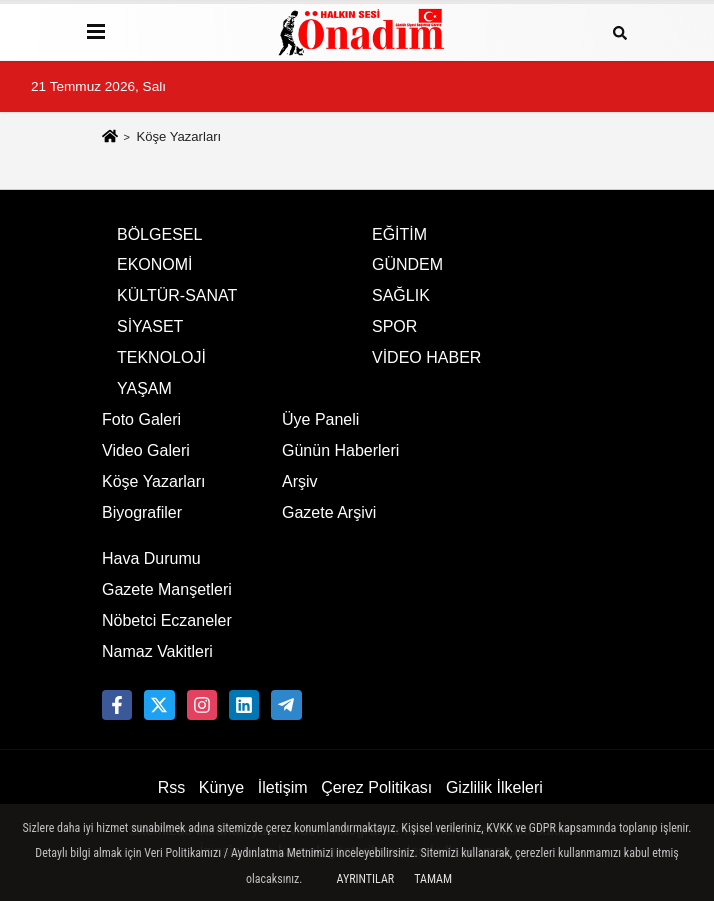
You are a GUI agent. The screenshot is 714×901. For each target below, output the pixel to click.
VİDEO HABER (426, 357)
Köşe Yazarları (153, 481)
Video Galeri (146, 450)
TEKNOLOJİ (161, 357)
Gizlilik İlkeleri (494, 787)
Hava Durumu (151, 558)
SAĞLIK (401, 295)
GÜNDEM (407, 264)
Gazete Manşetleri (167, 589)
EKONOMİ (155, 264)
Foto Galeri (141, 419)
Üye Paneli (320, 419)
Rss (172, 787)
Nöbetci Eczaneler (167, 620)
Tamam (433, 879)
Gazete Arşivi (329, 512)
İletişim (283, 787)
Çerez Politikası (376, 787)
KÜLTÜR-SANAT (177, 295)
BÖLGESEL (159, 234)
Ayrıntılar (366, 879)
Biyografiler (142, 512)
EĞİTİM (399, 234)
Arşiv (300, 481)
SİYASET (150, 326)
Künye (221, 787)
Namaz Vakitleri (157, 651)
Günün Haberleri (340, 450)
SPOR (394, 326)
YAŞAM (144, 388)
